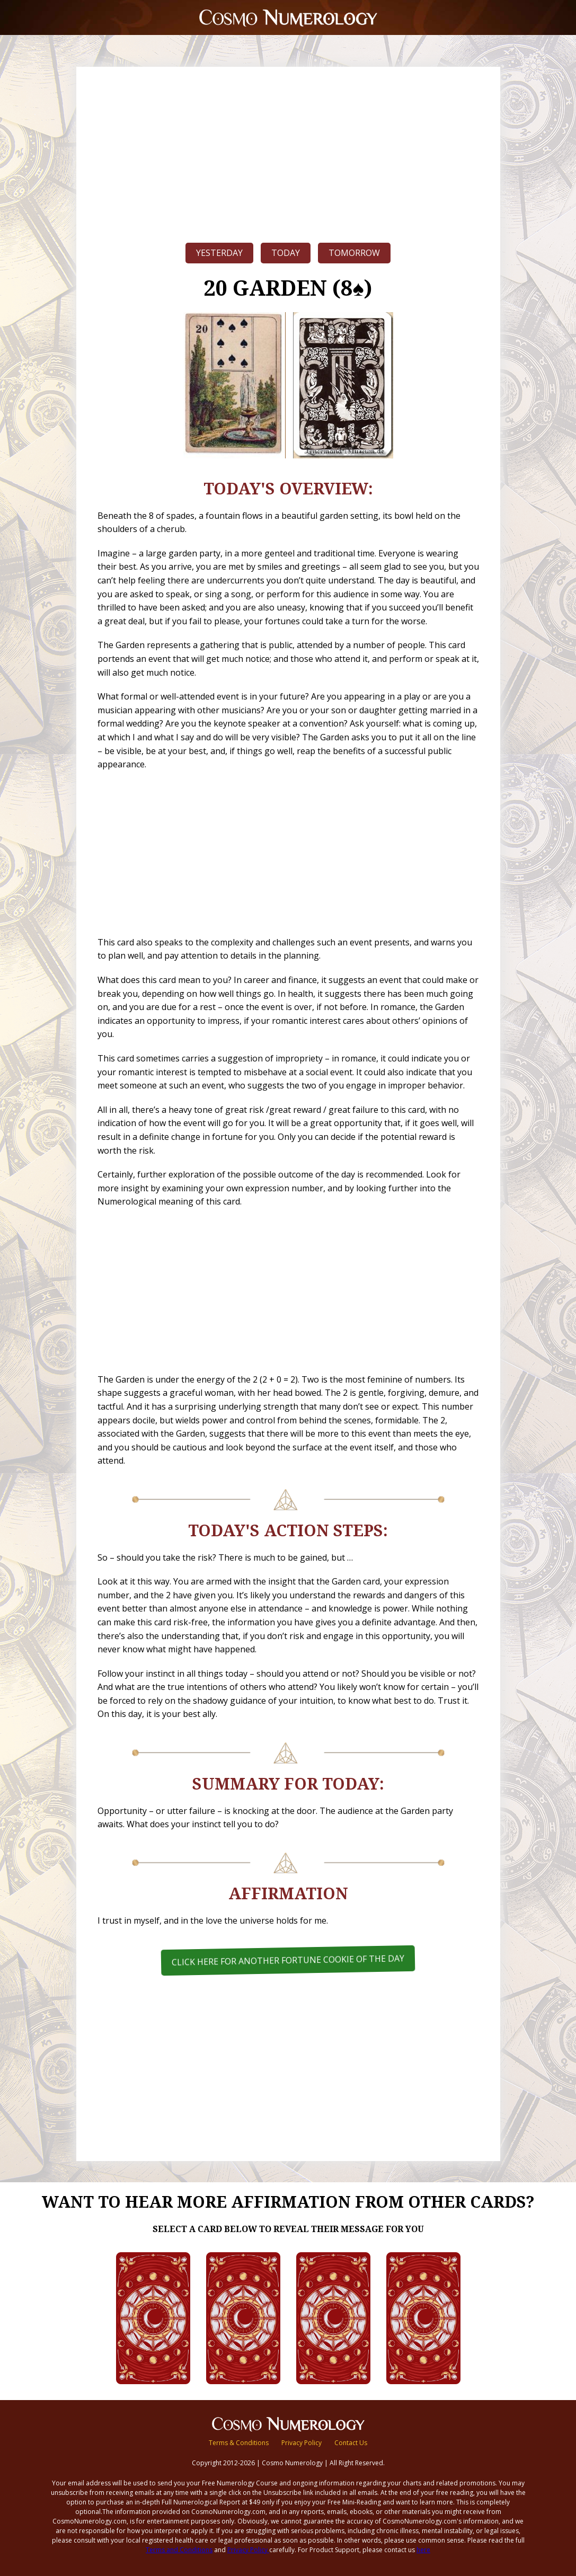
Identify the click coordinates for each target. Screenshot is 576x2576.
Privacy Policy (301, 2442)
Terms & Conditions (239, 2442)
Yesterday (219, 253)
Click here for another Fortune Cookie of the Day (288, 1960)
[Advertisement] (288, 151)
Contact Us (350, 2442)
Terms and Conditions (179, 2549)
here (423, 2549)
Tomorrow (354, 253)
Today (285, 253)
